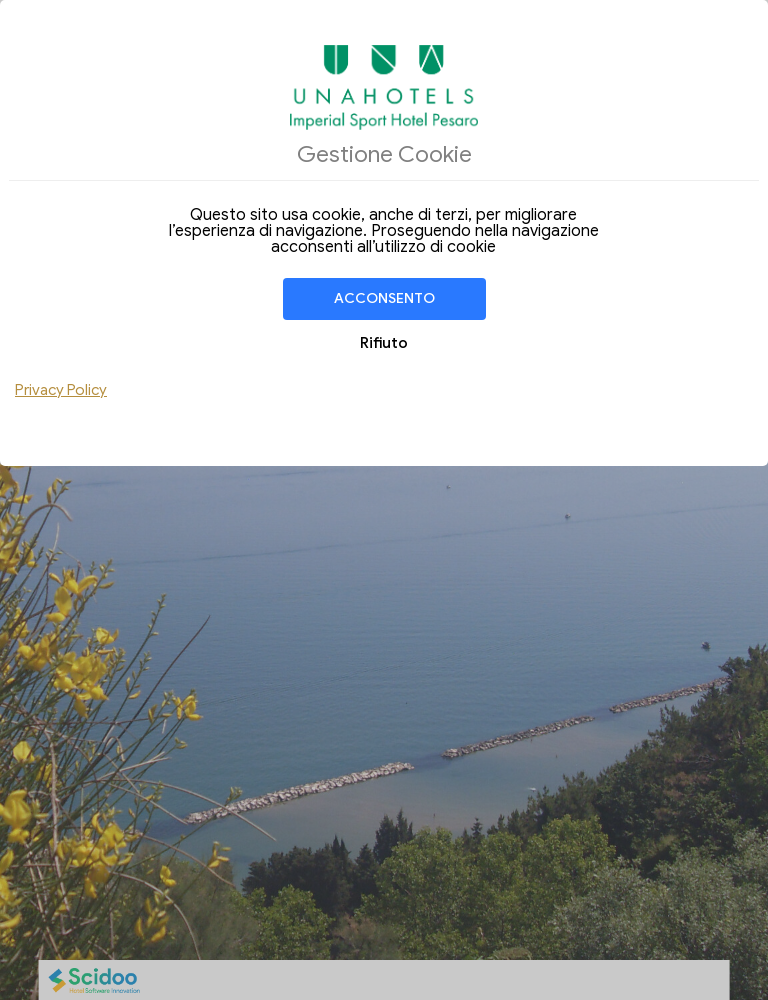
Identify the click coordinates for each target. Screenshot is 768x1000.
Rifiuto (384, 343)
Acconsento (384, 298)
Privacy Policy (61, 390)
